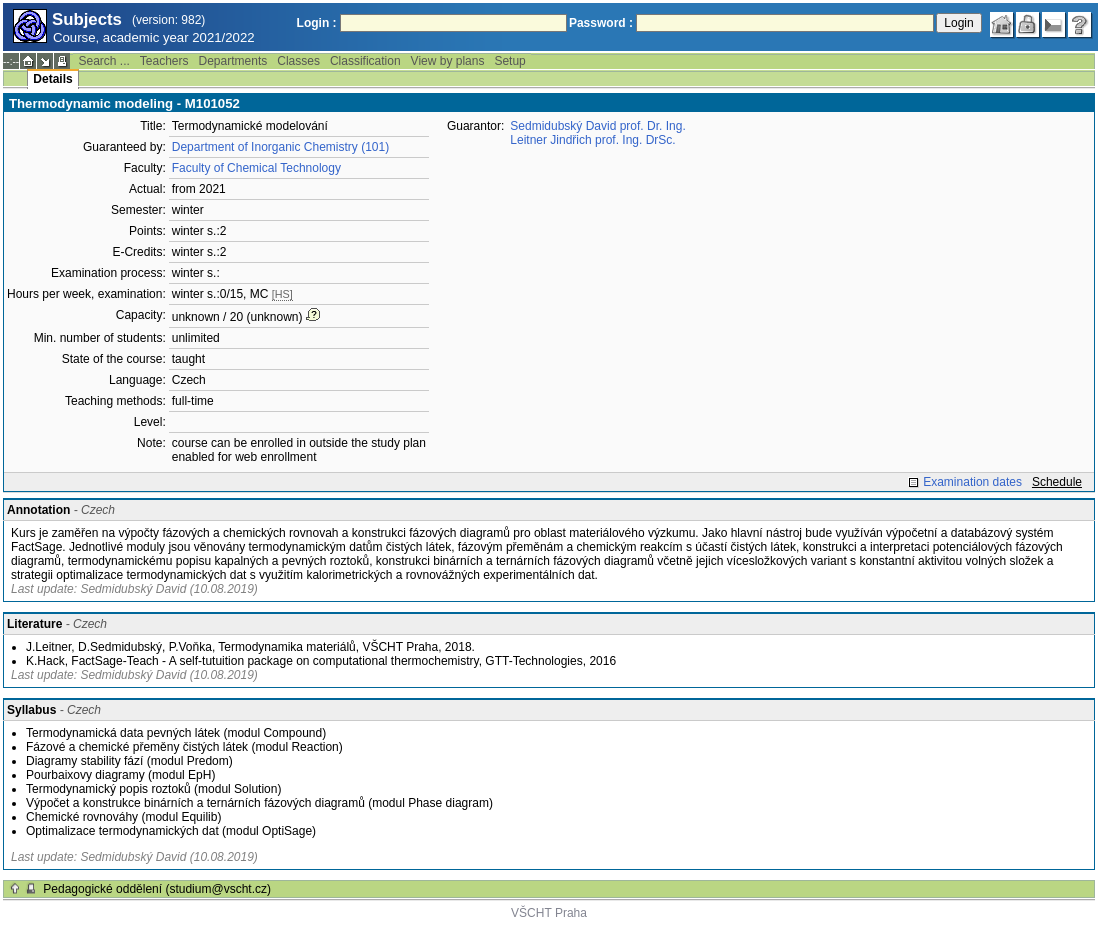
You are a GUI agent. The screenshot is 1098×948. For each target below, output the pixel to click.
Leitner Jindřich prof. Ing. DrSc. (592, 140)
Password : (601, 23)
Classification (365, 61)
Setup (509, 61)
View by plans (448, 61)
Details (52, 79)
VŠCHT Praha (549, 913)
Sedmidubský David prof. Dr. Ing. (597, 126)
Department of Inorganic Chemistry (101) (280, 147)
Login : (317, 23)
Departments (233, 61)
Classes (298, 61)
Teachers (164, 61)
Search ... (103, 61)
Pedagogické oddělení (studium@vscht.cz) (157, 889)
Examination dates (972, 482)
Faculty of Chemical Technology (256, 168)
